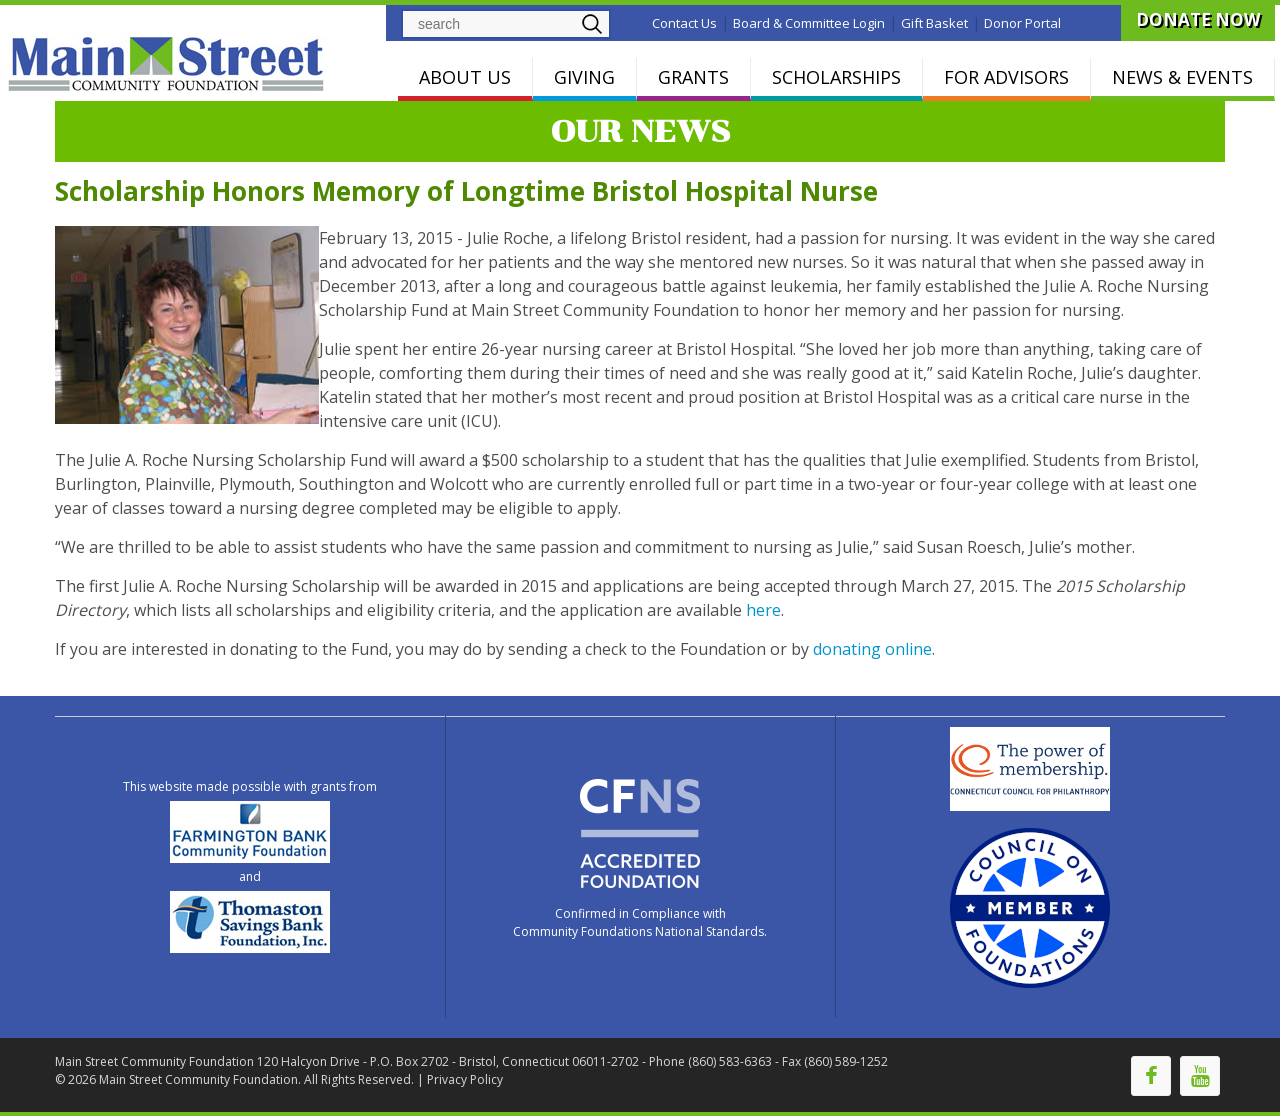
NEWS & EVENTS (1182, 77)
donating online (872, 649)
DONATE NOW (1198, 19)
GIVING (584, 77)
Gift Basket (934, 23)
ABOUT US (465, 77)
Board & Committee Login (809, 23)
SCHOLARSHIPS (836, 77)
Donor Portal (1022, 23)
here (763, 610)
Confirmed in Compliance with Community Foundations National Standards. (640, 922)
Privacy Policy (465, 1079)
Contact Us (684, 23)
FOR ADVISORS (1006, 77)
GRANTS (693, 77)
